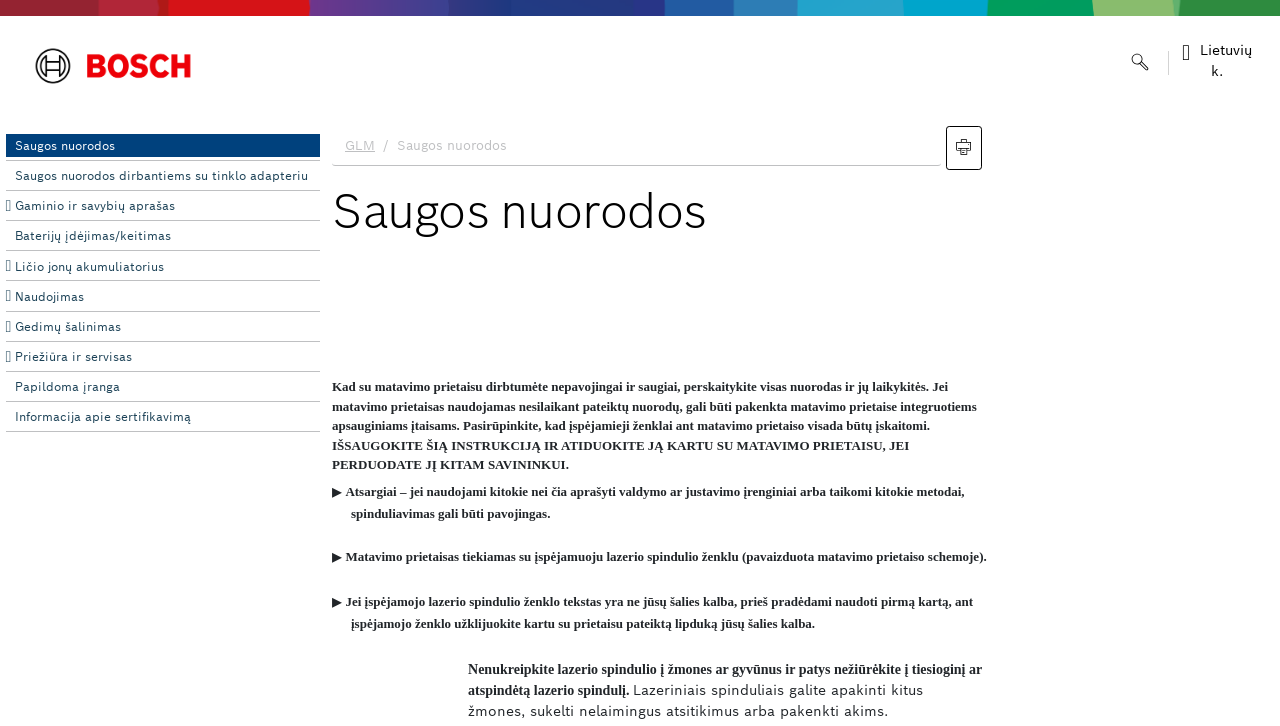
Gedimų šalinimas (68, 326)
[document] (800, 421)
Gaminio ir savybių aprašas (95, 205)
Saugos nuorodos (65, 145)
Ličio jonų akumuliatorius (89, 266)
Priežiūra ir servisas (73, 356)
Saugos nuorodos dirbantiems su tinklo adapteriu (161, 175)
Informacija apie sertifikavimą (103, 416)
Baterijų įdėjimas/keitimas (93, 235)
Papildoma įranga (67, 386)
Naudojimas (49, 296)
